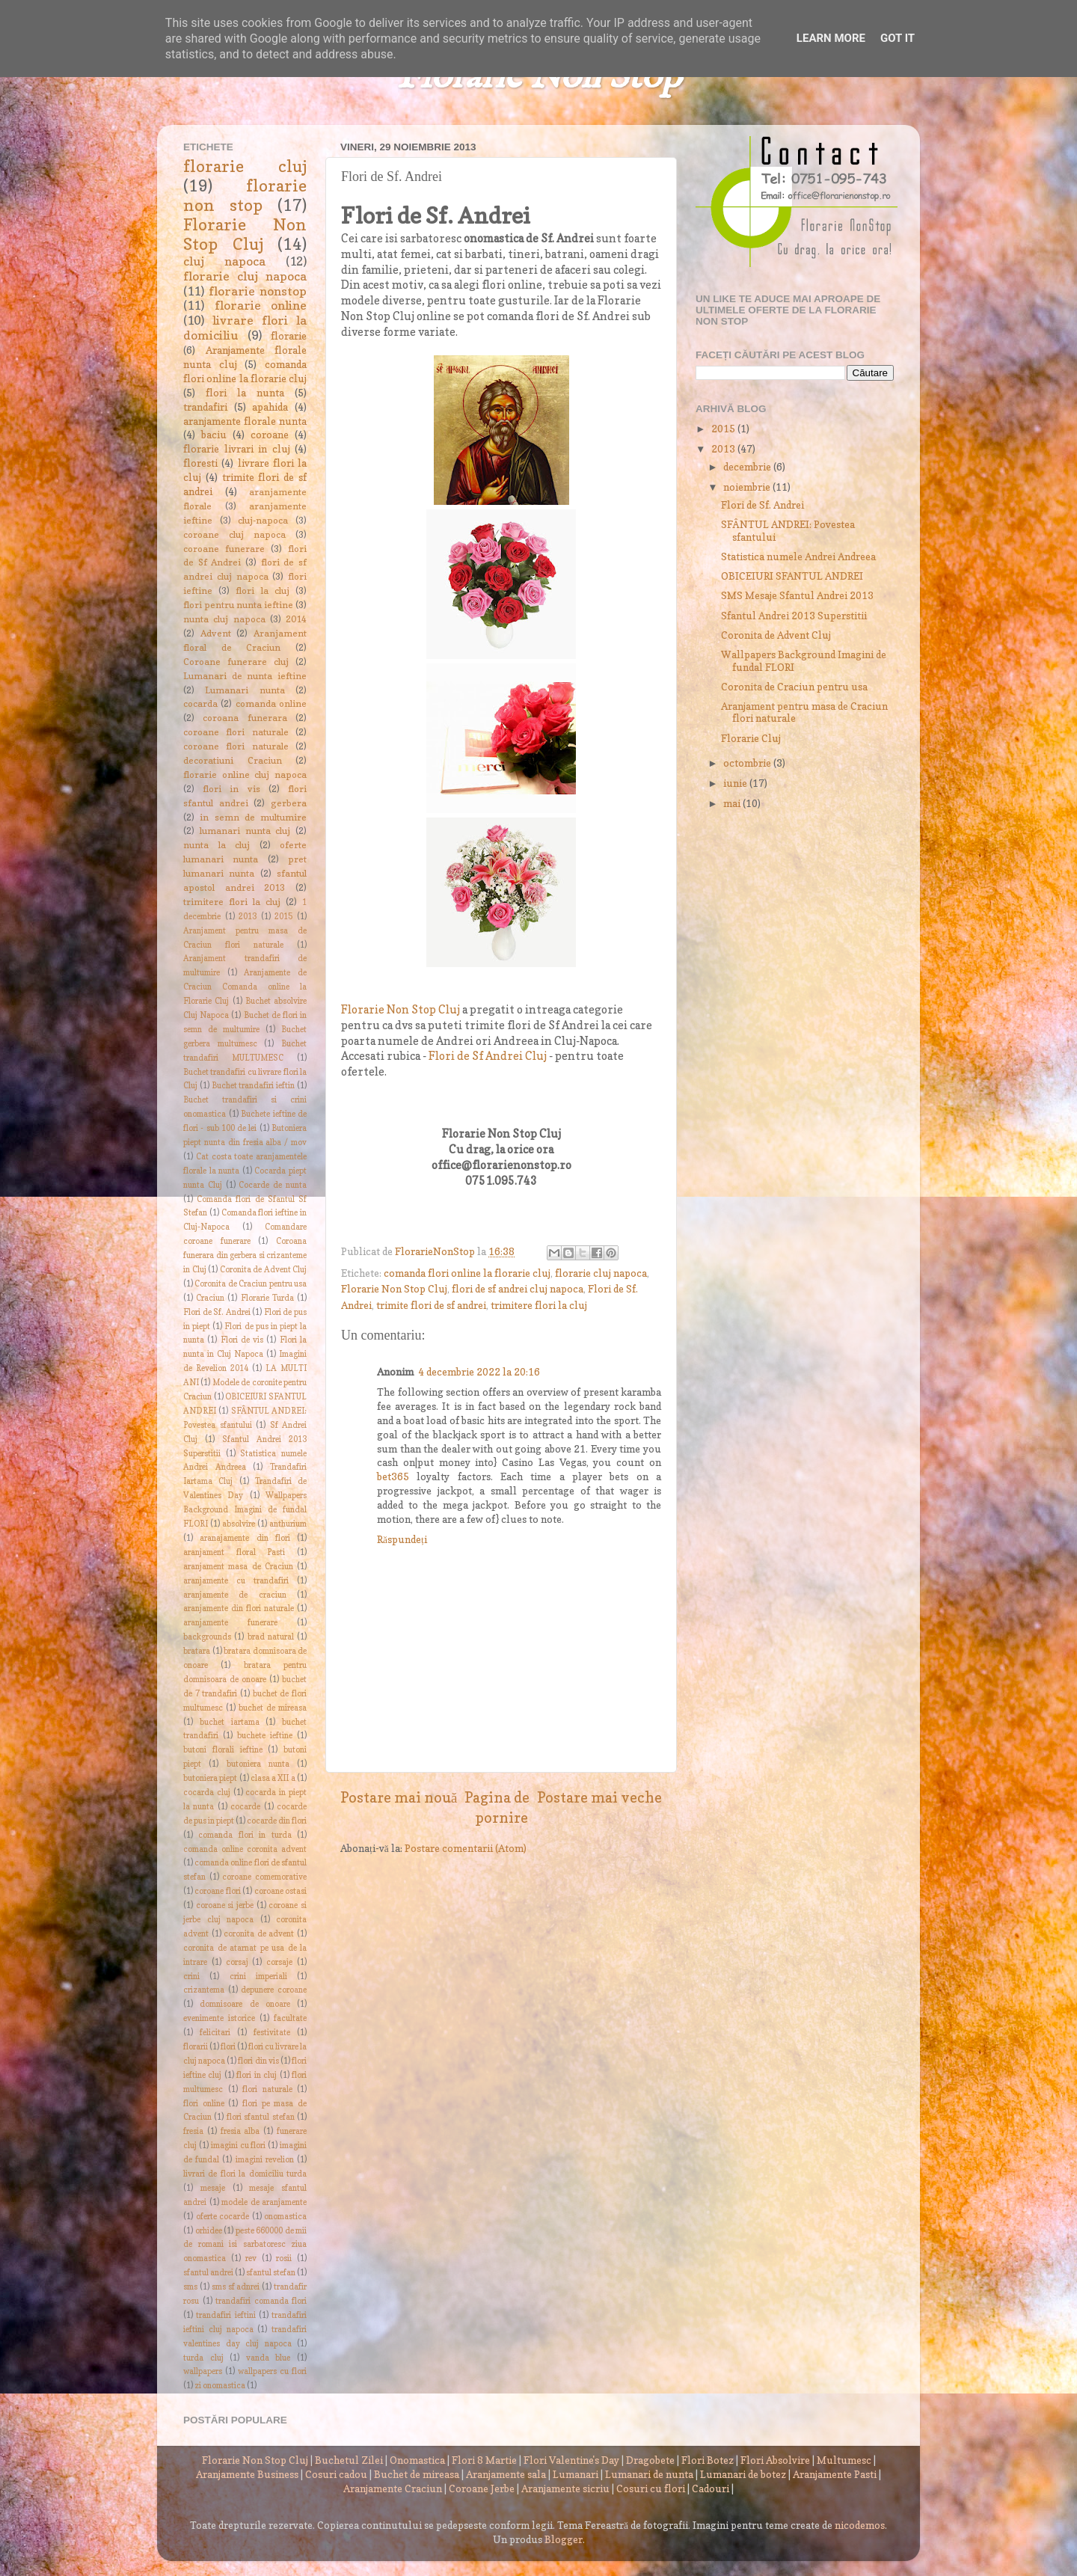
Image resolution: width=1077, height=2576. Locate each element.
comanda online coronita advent (245, 1849)
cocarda (200, 703)
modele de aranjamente (264, 2202)
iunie (736, 783)
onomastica (285, 2216)
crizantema (203, 1990)
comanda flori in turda (244, 1835)
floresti (200, 463)
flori (228, 2047)
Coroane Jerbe (482, 2488)
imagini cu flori (238, 2145)
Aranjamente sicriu (565, 2488)
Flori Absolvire (775, 2460)
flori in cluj (256, 2075)
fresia (193, 2131)
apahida (270, 407)
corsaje (279, 1962)
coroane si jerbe (225, 1905)
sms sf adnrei (236, 2287)
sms (190, 2287)
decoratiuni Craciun (232, 760)
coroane (270, 435)
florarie (289, 336)
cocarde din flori (277, 1821)
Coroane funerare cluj (236, 661)
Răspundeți (402, 1539)
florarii (195, 2047)
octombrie (748, 763)
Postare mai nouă (398, 1797)
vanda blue (268, 2358)
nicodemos (860, 2525)
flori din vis (258, 2061)
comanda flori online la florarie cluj (467, 1273)
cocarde (245, 1807)
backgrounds (207, 1637)
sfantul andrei (208, 2273)
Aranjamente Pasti (835, 2474)
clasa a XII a (273, 1778)
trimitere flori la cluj (539, 1305)
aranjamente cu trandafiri (236, 1581)
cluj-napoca (263, 520)
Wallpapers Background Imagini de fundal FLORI (245, 1510)
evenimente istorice (219, 2018)
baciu (214, 435)
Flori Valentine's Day (571, 2460)
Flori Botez (707, 2460)
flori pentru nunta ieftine (238, 604)
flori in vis (231, 788)
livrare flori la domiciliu (245, 328)
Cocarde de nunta (273, 1185)
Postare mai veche (599, 1797)
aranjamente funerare (230, 1623)
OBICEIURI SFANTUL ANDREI (792, 576)
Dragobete (650, 2460)
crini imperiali (258, 1976)
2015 (283, 916)
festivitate (272, 2032)
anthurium (288, 1524)
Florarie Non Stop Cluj (400, 1009)
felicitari (215, 2032)
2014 (296, 619)
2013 (248, 916)
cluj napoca (224, 261)
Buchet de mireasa (416, 2474)
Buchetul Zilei (349, 2460)
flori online (203, 2104)
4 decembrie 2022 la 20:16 (479, 1372)
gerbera (289, 803)
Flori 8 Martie (484, 2460)
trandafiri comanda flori (261, 2301)
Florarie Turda (267, 1298)
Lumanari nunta (244, 690)
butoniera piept (210, 1778)
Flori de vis (242, 1340)
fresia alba (240, 2131)
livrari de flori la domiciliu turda (245, 2174)
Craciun (210, 1298)
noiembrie (748, 487)
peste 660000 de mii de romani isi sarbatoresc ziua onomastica (245, 2245)
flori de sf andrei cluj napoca (517, 1289)
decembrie (748, 467)
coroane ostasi (280, 1891)
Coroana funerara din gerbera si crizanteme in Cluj (245, 1255)
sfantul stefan (270, 2273)
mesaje (212, 2188)
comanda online (271, 703)
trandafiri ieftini (225, 2315)
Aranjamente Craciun (392, 2488)
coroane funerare (224, 548)
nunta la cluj (216, 844)
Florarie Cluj (751, 738)
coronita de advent (259, 1934)
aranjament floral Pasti (234, 1552)
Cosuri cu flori (650, 2488)
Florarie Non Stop (538, 77)
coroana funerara (244, 717)
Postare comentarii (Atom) (466, 1848)
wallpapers (202, 2371)
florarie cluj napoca (601, 1273)
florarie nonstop (258, 290)
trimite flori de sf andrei (431, 1305)
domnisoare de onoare (245, 2004)
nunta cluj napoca (224, 619)
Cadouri (710, 2488)
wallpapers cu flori (272, 2371)
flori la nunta (245, 393)
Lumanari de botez (743, 2474)
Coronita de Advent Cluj (263, 1270)
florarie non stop (245, 195)
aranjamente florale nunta (245, 421)
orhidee (208, 2231)
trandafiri (205, 407)
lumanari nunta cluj (245, 830)
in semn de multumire (253, 817)
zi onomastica (219, 2386)
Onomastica (417, 2460)
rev (251, 2258)
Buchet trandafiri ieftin (253, 1086)
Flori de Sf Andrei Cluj (488, 1056)
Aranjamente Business (247, 2474)
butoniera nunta (258, 1764)
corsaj (237, 1962)
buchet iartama (230, 1722)
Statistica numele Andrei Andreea (798, 556)
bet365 (393, 1476)
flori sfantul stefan (261, 2117)
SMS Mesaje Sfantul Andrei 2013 (797, 595)
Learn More (831, 38)
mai (733, 803)
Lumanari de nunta (649, 2474)
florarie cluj (245, 166)
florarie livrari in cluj (236, 449)
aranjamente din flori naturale (238, 1608)
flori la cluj (262, 590)
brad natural (271, 1637)
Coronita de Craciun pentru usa (250, 1284)
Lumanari (575, 2474)
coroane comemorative (264, 1877)
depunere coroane (274, 1990)
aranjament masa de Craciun (238, 1566)
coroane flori (217, 1891)
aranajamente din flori (245, 1538)
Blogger (563, 2539)
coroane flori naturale (236, 731)
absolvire (238, 1524)
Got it (897, 38)
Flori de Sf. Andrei (217, 1312)
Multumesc (844, 2460)
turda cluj (203, 2358)
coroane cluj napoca (234, 534)
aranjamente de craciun (234, 1595)
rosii (284, 2258)
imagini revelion (265, 2160)
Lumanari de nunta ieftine (245, 675)
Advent (215, 633)
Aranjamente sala (506, 2474)
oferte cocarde (223, 2216)
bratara (196, 1651)
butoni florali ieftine (223, 1750)
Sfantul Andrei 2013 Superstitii (794, 616)
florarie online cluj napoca (245, 774)
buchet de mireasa (273, 1708)
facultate (290, 2018)
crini (191, 1976)
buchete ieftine (264, 1736)
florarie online (261, 305)
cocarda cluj (206, 1792)
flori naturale (267, 2089)
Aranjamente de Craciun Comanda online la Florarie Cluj (245, 987)
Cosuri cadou (336, 2474)
